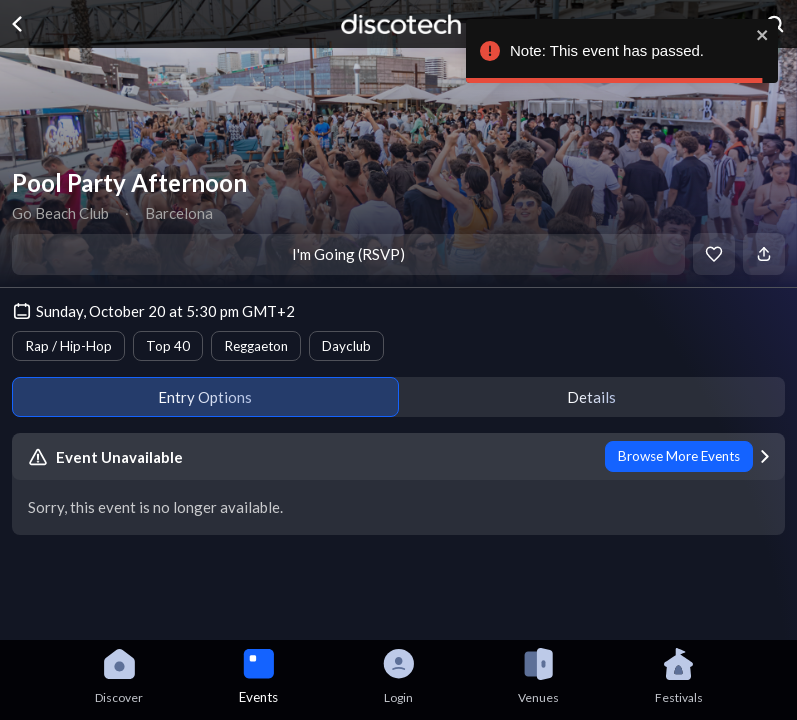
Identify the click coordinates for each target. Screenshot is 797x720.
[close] (763, 35)
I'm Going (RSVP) (348, 254)
